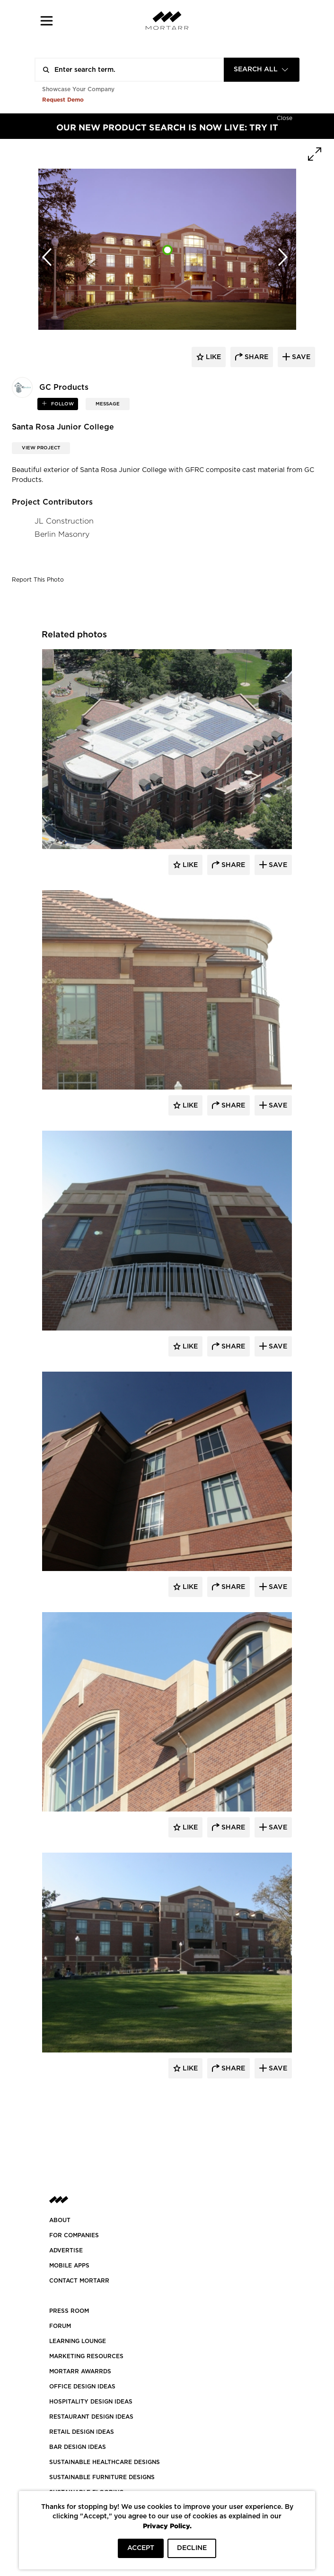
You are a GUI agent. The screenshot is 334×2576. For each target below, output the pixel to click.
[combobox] (261, 70)
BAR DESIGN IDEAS (77, 2447)
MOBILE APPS (69, 2265)
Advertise (66, 2250)
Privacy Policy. (167, 2525)
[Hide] (284, 117)
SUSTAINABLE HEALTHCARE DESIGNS (104, 2462)
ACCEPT (140, 2548)
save (300, 357)
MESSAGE (108, 404)
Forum (60, 2326)
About (59, 2220)
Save (277, 865)
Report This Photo (38, 580)
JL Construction (64, 521)
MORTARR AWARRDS (80, 2371)
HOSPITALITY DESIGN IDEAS (90, 2401)
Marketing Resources (86, 2356)
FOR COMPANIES (74, 2235)
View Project (41, 448)
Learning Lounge (77, 2341)
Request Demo (63, 99)
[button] (46, 20)
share (255, 357)
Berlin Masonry (62, 534)
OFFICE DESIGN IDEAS (82, 2386)
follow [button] (62, 404)
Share (232, 865)
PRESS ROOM (69, 2311)
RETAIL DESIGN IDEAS (81, 2432)
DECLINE (192, 2548)
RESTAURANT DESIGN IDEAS (91, 2417)
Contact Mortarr (79, 2281)
